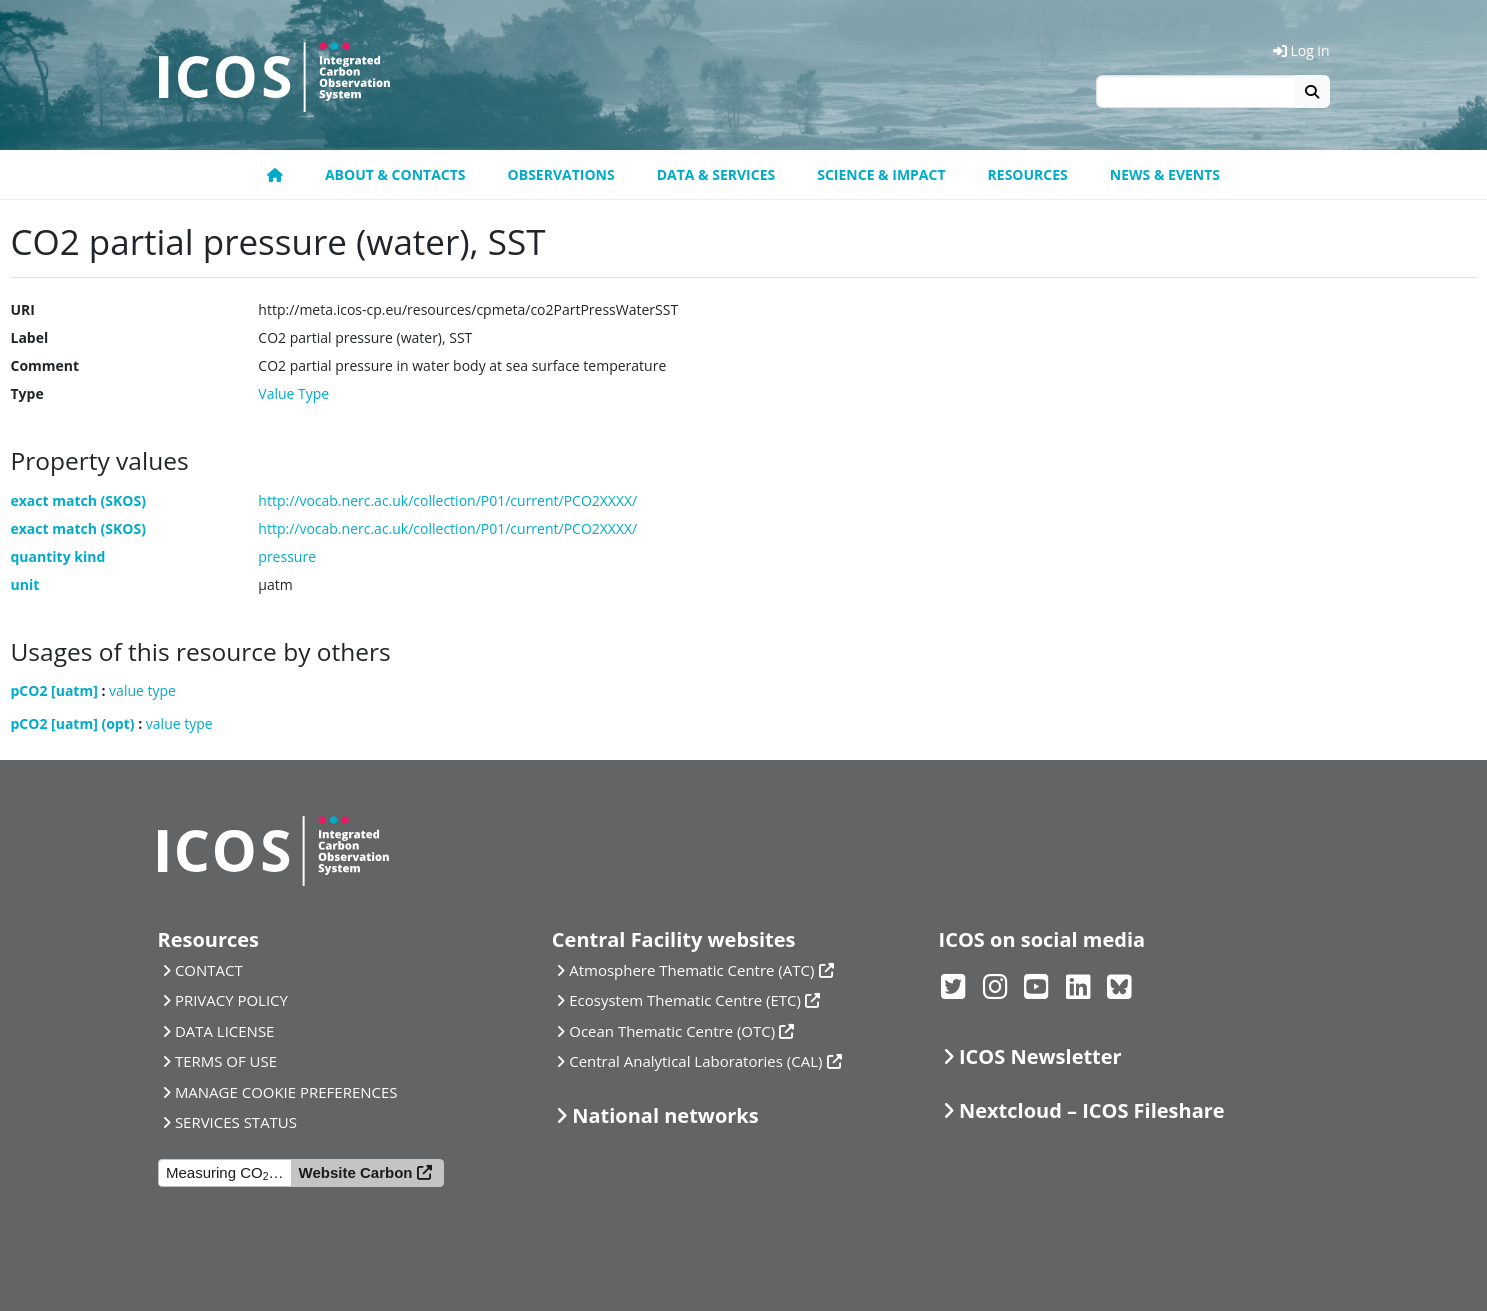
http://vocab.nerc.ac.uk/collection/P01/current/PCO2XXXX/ (447, 500)
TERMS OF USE (226, 1061)
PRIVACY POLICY (231, 1000)
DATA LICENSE (225, 1031)
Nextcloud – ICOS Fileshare (1092, 1110)
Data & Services (716, 174)
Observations (561, 174)
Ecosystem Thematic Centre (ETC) (685, 1000)
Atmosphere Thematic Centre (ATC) (691, 970)
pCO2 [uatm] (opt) (73, 723)
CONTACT (209, 970)
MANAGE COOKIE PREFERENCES (286, 1092)
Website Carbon (356, 1172)
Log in (1301, 50)
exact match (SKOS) (78, 500)
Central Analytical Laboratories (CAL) (695, 1061)
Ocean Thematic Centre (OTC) (672, 1031)
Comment (45, 365)
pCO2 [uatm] (54, 690)
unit (25, 584)
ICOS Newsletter (1040, 1056)
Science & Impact (881, 174)
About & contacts (395, 174)
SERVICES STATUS (236, 1122)
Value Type (293, 393)
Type (27, 393)
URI (23, 309)
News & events (1165, 174)
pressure (287, 556)
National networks (665, 1115)
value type (142, 690)
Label (30, 337)
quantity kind (58, 556)
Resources (1028, 174)
